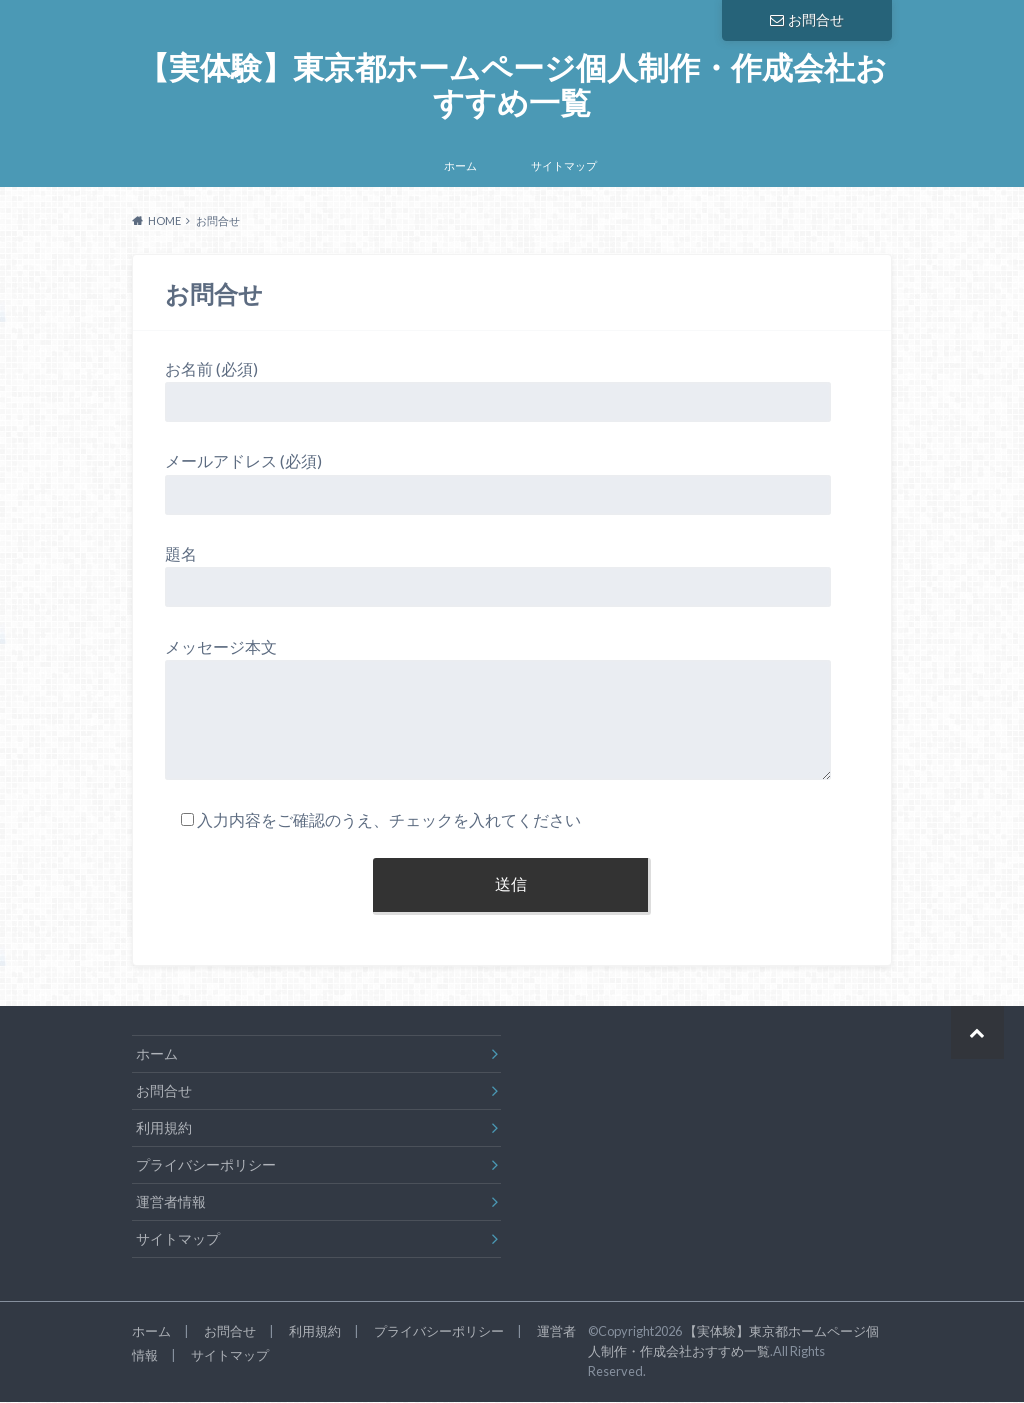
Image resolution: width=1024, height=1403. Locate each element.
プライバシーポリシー (206, 1167)
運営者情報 (171, 1204)
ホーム (460, 168)
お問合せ (807, 19)
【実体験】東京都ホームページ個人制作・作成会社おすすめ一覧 (512, 87)
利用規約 (164, 1130)
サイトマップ (564, 168)
